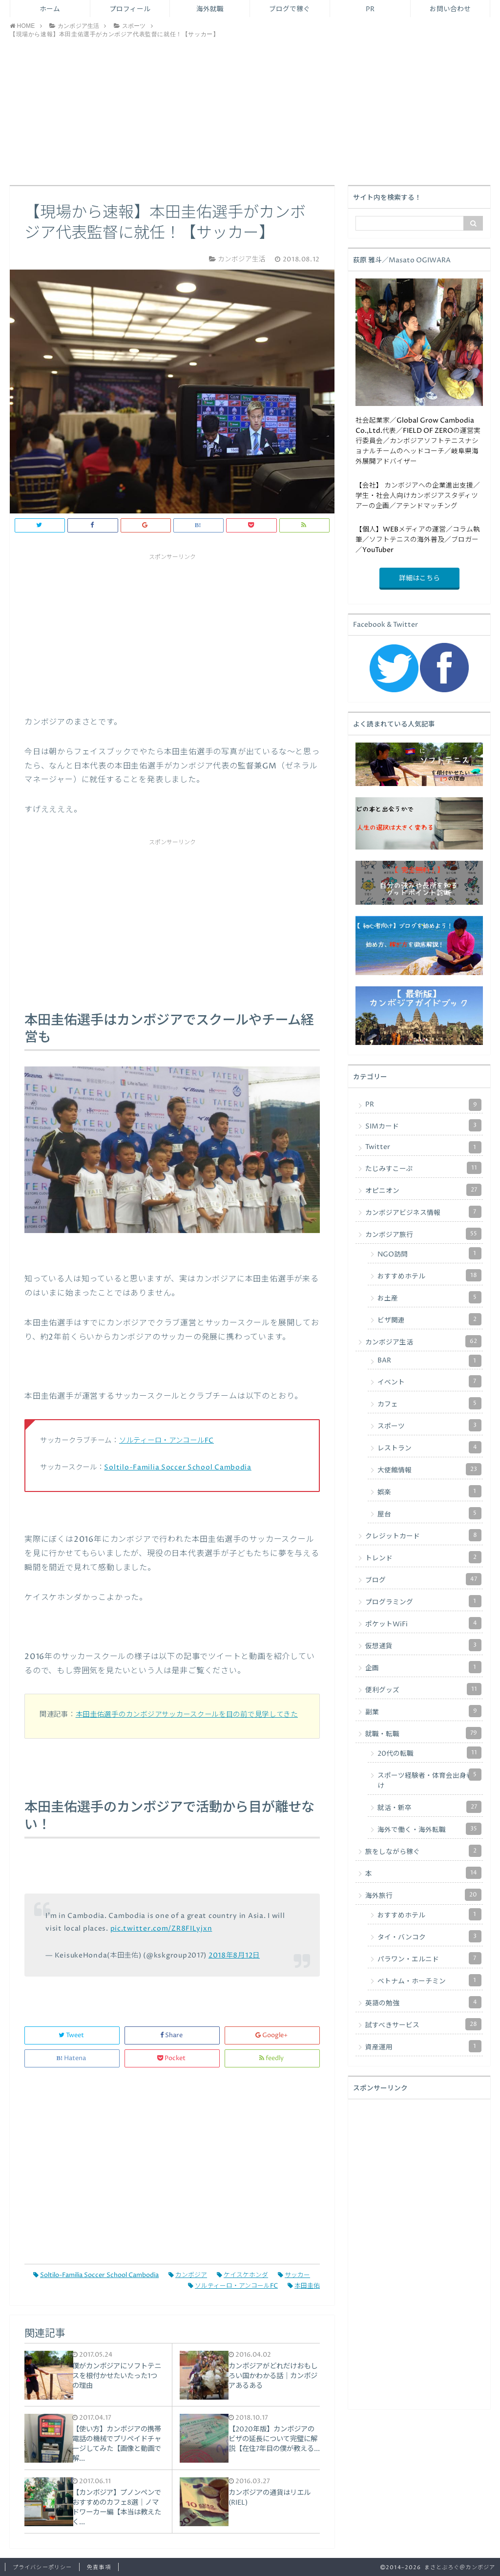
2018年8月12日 (234, 1955)
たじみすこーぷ (423, 1168)
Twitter (423, 1147)
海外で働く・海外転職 (429, 1829)
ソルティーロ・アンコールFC (166, 1441)
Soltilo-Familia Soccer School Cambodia (177, 1467)
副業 (423, 1711)
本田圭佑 (304, 2286)
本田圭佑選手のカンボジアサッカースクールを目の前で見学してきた (187, 1715)
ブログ (423, 1579)
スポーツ (429, 1425)
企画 (423, 1667)
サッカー (294, 2275)
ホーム (50, 9)
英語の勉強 (423, 2002)
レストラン (429, 1447)
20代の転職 (429, 1752)
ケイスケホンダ (242, 2275)
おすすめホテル (429, 1275)
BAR (429, 1361)
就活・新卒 (429, 1807)
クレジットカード (423, 1535)
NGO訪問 (429, 1253)
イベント (429, 1381)
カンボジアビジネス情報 (423, 1212)
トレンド (423, 1557)
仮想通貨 (423, 1645)
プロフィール (129, 9)
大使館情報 (429, 1469)
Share (172, 2035)
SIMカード (423, 1125)
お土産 (429, 1297)
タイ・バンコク (429, 1936)
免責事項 (98, 2567)
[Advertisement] (250, 111)
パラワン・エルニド (429, 1958)
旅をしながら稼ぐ (423, 1851)
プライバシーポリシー (42, 2567)
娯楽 (429, 1491)
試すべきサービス (423, 2024)
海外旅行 (423, 1895)
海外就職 (210, 9)
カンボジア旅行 (423, 1234)
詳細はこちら (419, 578)
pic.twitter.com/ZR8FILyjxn (161, 1929)
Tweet (72, 2035)
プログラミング (423, 1601)
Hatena (72, 2058)
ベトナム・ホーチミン (429, 1980)
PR (370, 9)
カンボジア (187, 2275)
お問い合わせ (450, 9)
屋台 (429, 1513)
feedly (272, 2058)
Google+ (272, 2035)
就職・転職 (423, 1733)
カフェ (429, 1403)
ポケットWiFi (423, 1623)
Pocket (172, 2058)
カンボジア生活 (423, 1341)
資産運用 (423, 2046)
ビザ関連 (429, 1319)
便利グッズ (423, 1689)
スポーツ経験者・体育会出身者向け (429, 1779)
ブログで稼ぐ (289, 9)
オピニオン (423, 1190)
